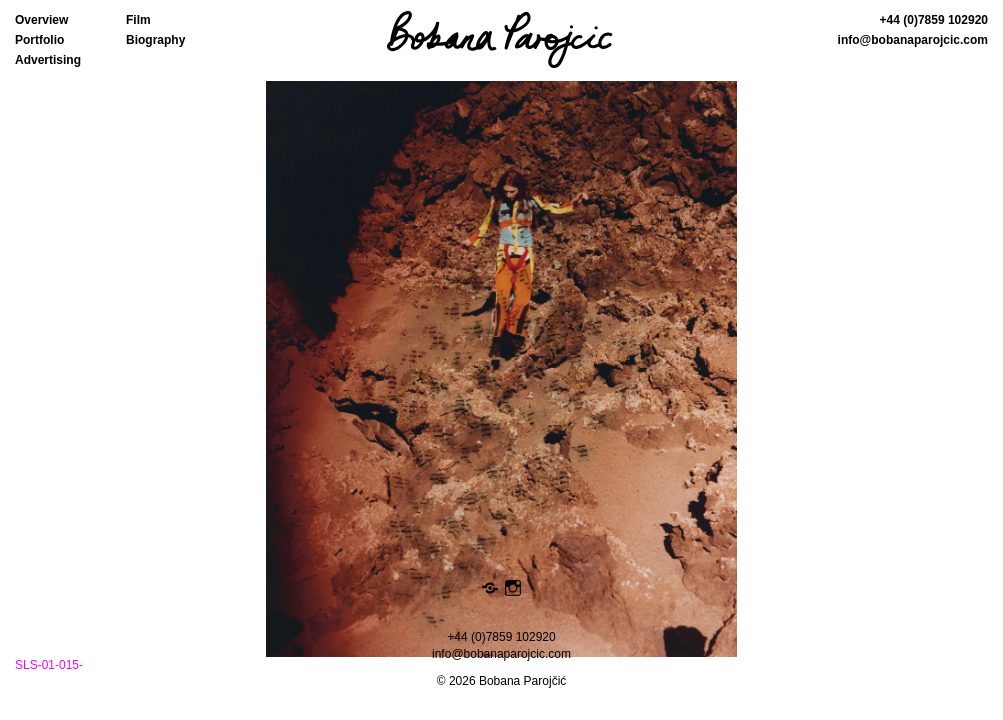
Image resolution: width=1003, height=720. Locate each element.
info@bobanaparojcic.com (913, 40)
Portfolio (39, 40)
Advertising (48, 60)
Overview (41, 20)
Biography (155, 40)
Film (138, 20)
